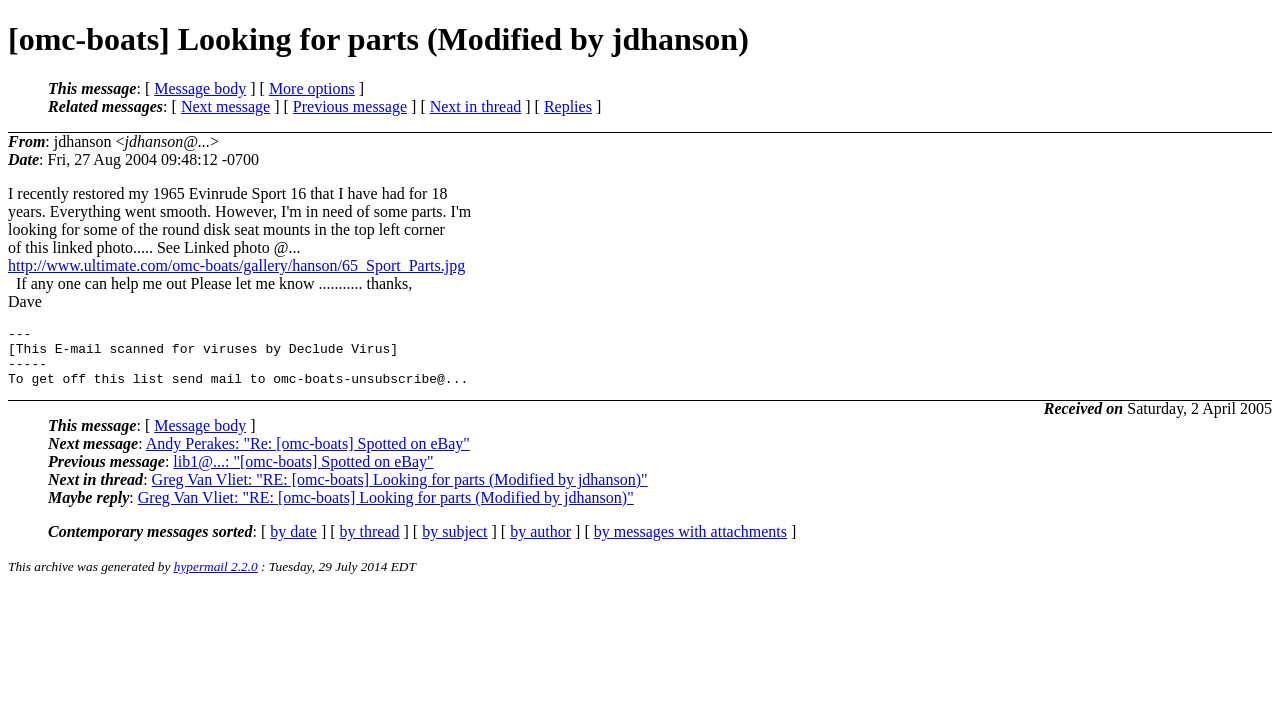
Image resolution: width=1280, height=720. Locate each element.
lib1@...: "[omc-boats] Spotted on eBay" (303, 473)
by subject (454, 543)
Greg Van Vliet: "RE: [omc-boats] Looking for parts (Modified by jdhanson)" (400, 491)
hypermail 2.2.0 (216, 578)
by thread (370, 543)
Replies (568, 106)
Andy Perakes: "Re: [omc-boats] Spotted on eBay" (308, 455)
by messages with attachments (690, 543)
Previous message (350, 106)
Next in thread (476, 106)
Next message (225, 106)
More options (312, 88)
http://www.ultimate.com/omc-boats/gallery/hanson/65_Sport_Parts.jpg (236, 265)
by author (540, 543)
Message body (200, 88)
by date (293, 543)
